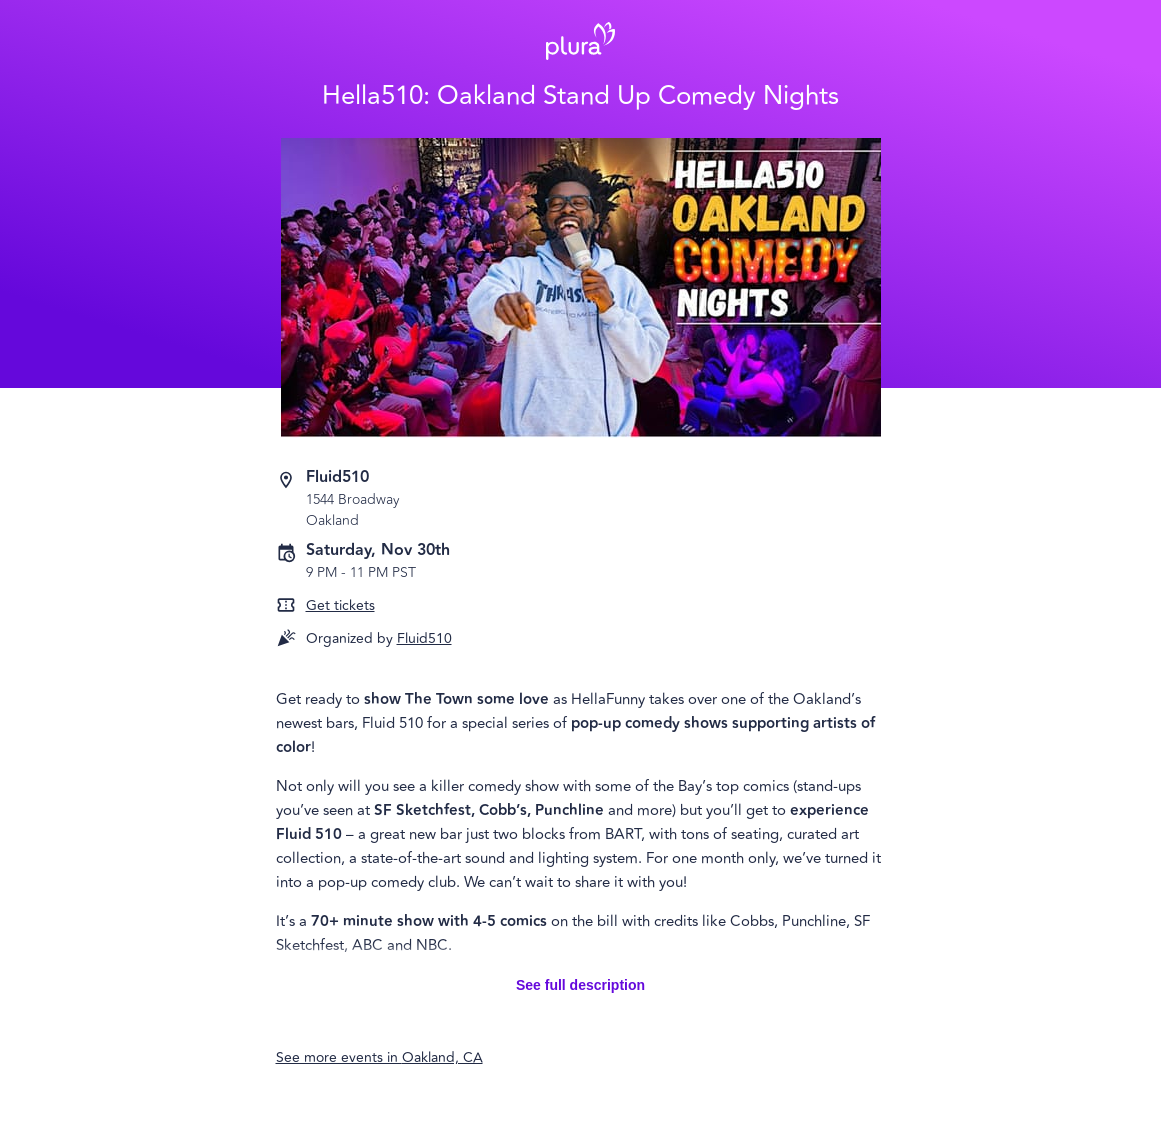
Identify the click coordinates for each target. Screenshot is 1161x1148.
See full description (580, 985)
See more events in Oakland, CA (379, 1057)
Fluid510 (424, 638)
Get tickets (340, 605)
